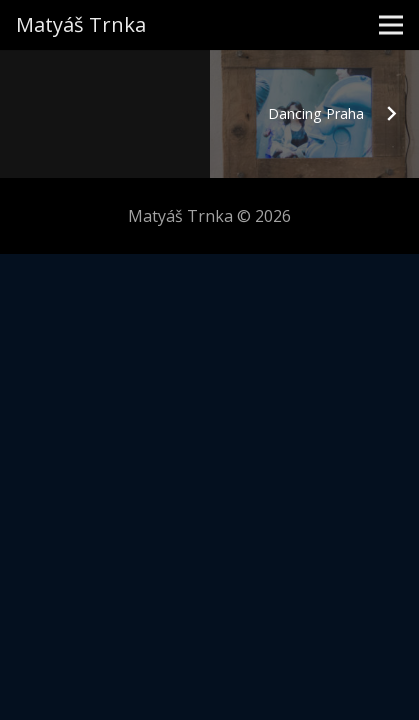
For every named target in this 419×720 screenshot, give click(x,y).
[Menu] (391, 25)
